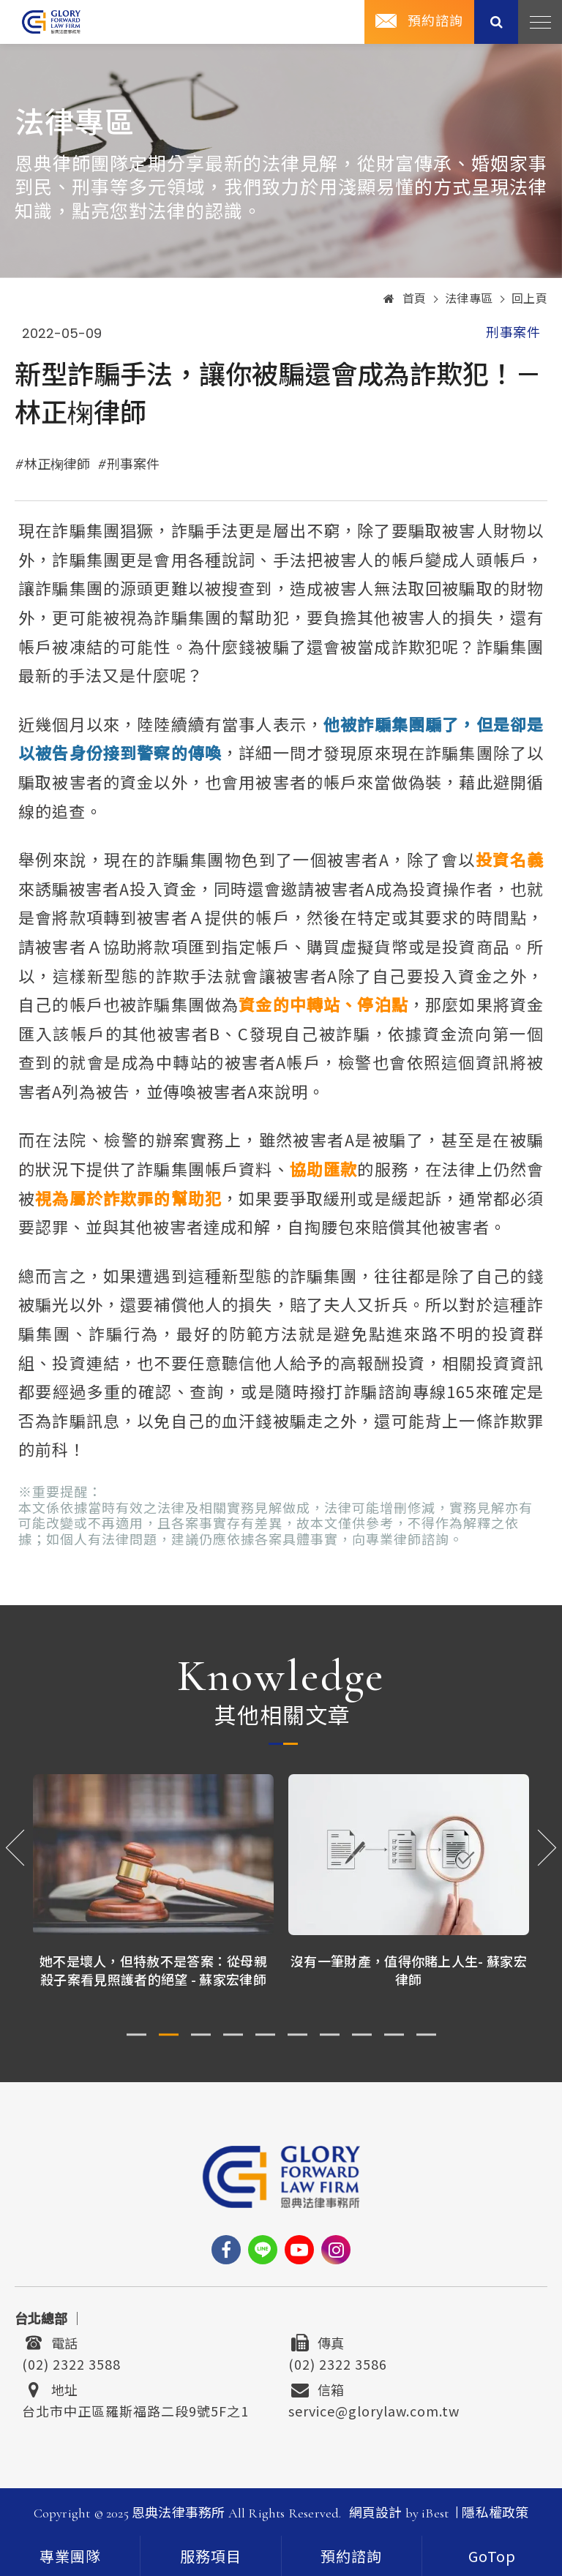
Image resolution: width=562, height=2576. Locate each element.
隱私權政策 (495, 2513)
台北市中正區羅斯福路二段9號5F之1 (135, 2409)
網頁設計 (375, 2513)
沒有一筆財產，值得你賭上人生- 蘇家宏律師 (409, 1970)
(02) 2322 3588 (71, 2362)
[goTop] (492, 2556)
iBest (435, 2513)
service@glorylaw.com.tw (374, 2409)
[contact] (352, 2556)
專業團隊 (70, 2557)
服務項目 (210, 2557)
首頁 (405, 299)
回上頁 (530, 299)
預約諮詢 (435, 21)
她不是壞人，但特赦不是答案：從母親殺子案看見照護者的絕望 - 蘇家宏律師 (153, 1970)
